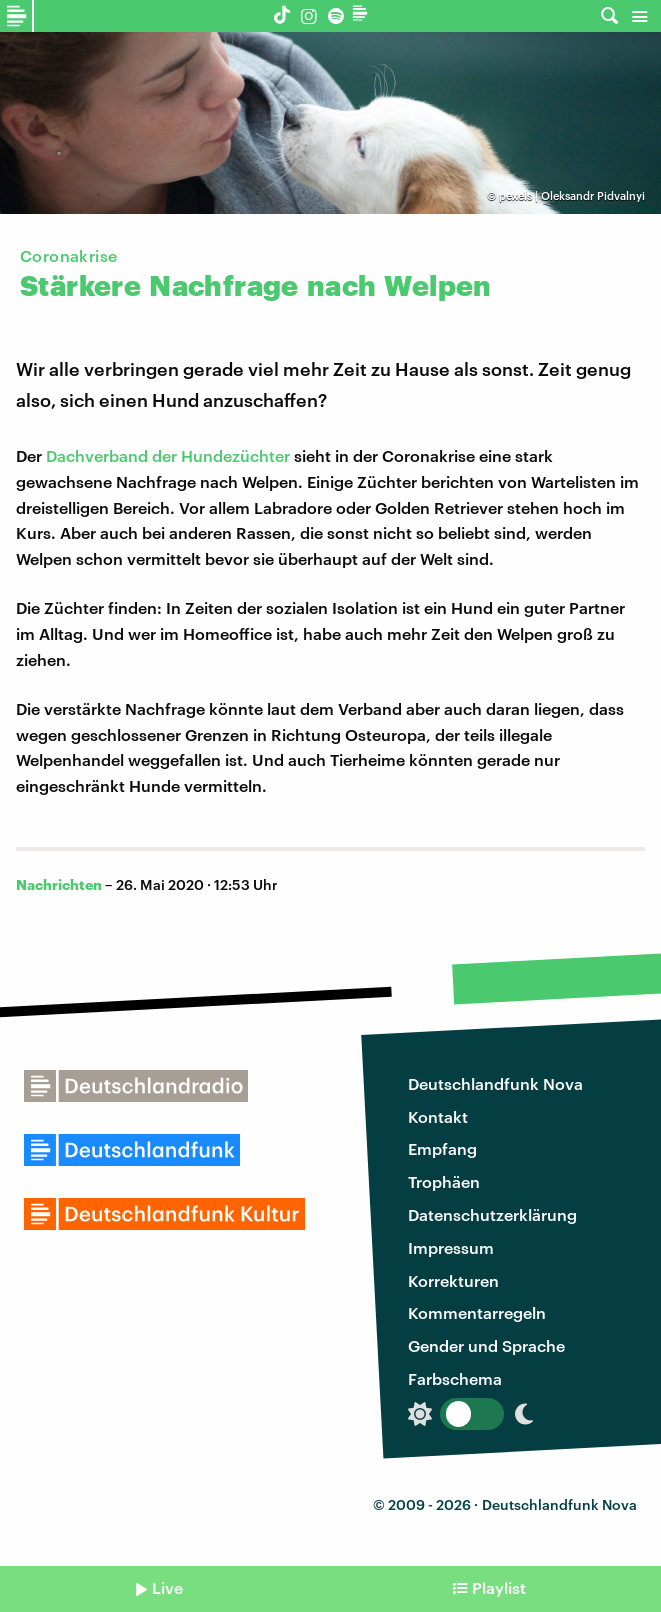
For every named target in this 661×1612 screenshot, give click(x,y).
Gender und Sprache (486, 1345)
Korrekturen (453, 1280)
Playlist (499, 1587)
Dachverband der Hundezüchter (168, 455)
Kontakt (438, 1116)
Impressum (451, 1247)
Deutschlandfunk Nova (495, 1083)
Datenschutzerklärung (492, 1214)
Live (167, 1587)
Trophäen (444, 1181)
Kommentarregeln (477, 1312)
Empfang (442, 1148)
